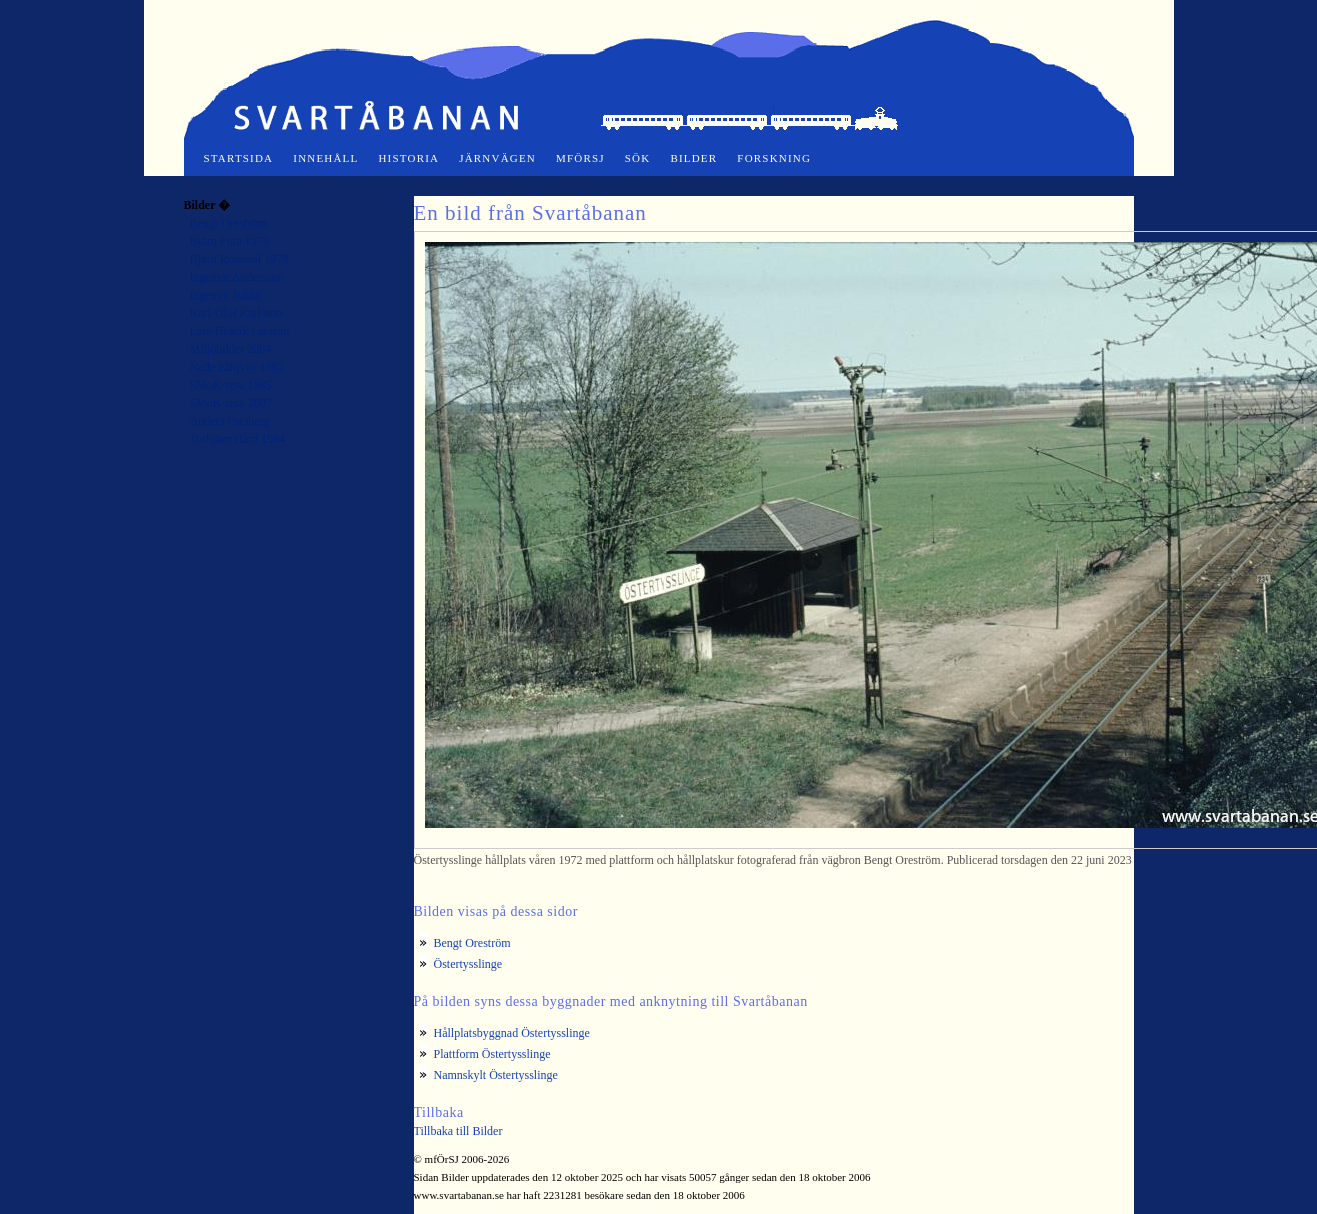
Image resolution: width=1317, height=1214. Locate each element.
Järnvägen (497, 158)
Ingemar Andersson (237, 277)
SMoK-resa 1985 (231, 385)
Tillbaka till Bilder (458, 1131)
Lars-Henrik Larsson (240, 331)
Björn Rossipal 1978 (239, 259)
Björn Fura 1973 (229, 241)
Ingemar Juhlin (226, 295)
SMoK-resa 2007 (231, 403)
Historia (408, 158)
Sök (638, 158)
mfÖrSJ (580, 158)
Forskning (774, 158)
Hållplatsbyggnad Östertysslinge (512, 1033)
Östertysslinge (468, 964)
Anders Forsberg (230, 421)
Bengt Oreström (228, 223)
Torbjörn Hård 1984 (238, 439)
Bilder (693, 158)
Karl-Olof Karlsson (236, 313)
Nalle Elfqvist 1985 (237, 367)
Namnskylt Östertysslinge (496, 1075)
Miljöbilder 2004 (231, 349)
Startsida (239, 158)
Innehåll (325, 158)
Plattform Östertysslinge (492, 1054)
